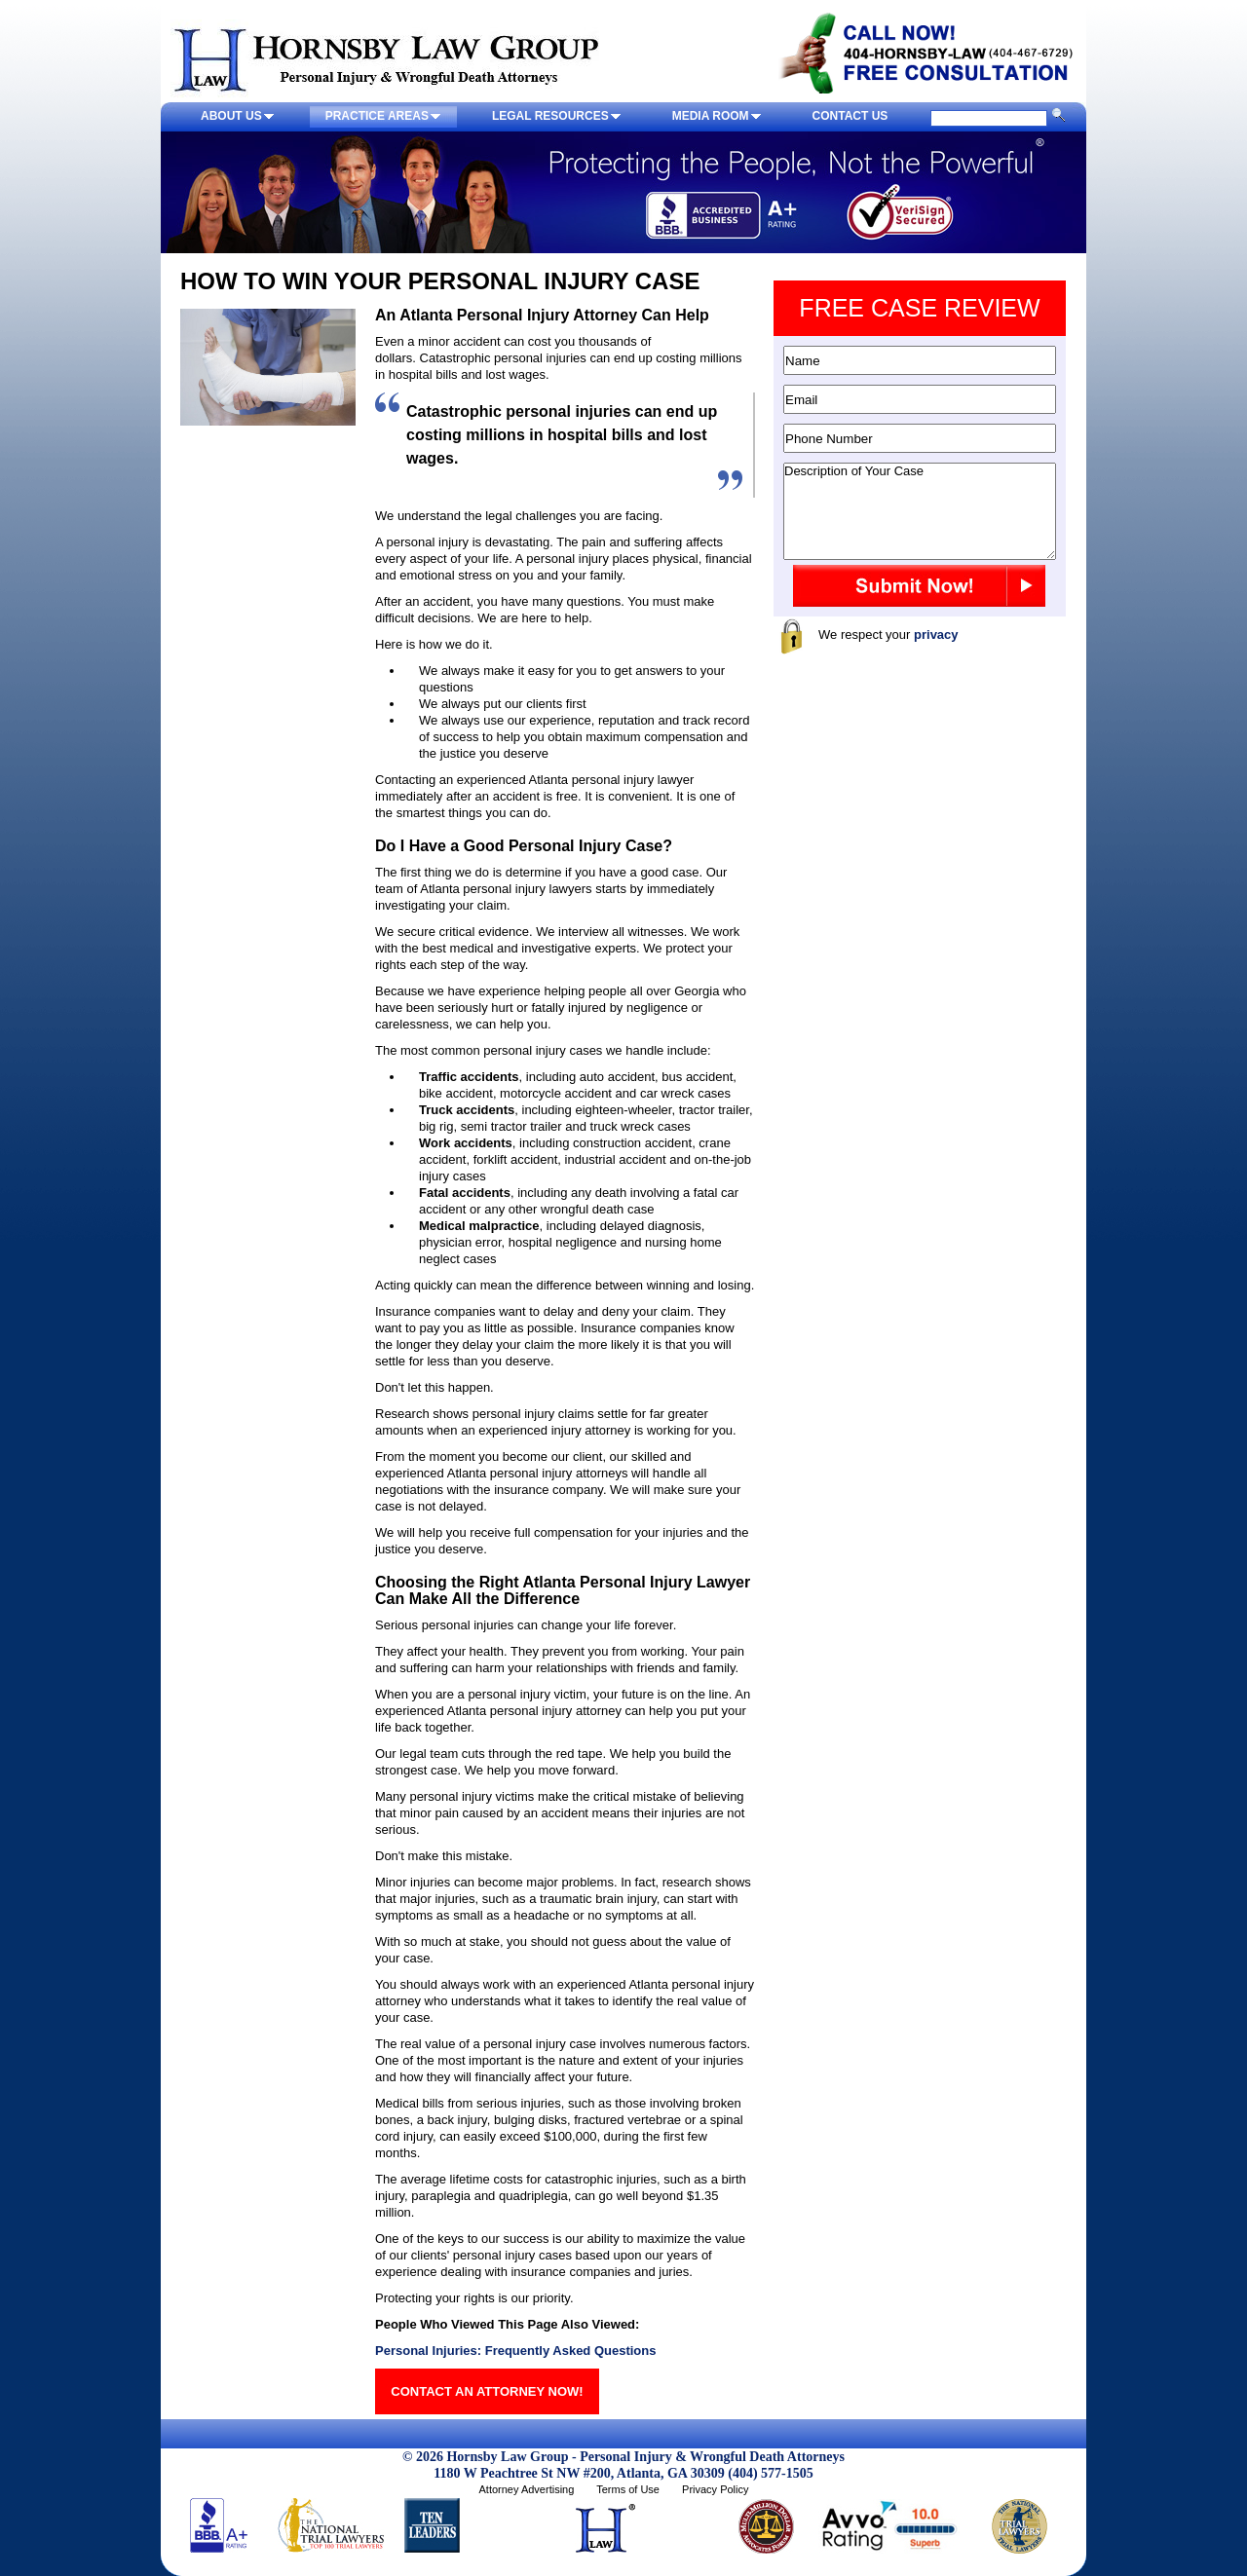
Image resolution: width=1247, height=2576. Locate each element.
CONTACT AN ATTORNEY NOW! (487, 2391)
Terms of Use (628, 2489)
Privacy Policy (715, 2489)
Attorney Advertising (526, 2489)
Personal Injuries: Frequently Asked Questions (515, 2350)
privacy (936, 634)
